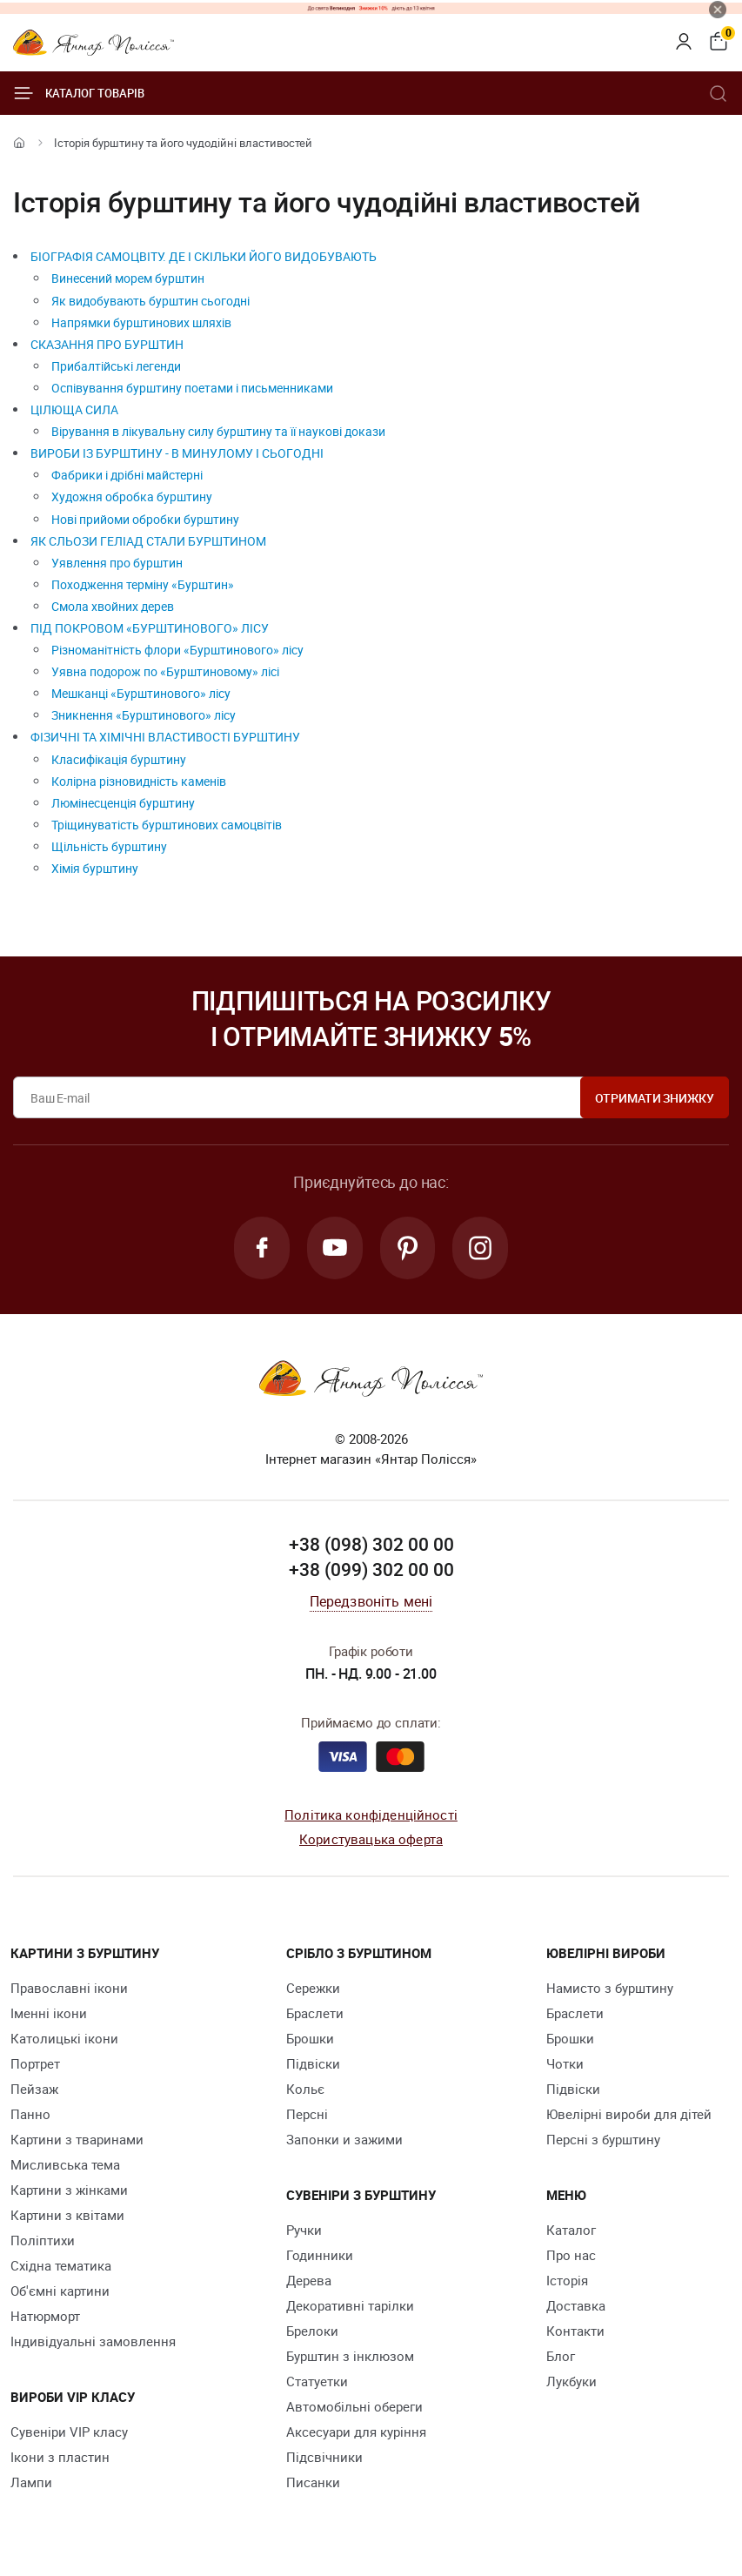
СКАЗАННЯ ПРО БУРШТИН (107, 344)
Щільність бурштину (109, 846)
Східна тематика (60, 2265)
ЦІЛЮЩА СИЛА (74, 409)
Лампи (31, 2482)
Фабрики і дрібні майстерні (127, 474)
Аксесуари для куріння (356, 2431)
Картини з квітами (67, 2215)
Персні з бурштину (603, 2139)
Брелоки (312, 2330)
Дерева (308, 2280)
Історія (567, 2280)
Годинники (319, 2255)
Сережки (313, 1987)
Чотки (565, 2063)
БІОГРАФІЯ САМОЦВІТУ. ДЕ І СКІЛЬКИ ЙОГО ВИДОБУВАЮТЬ (203, 256)
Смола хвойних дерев (112, 606)
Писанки (313, 2482)
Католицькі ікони (64, 2038)
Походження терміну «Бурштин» (142, 584)
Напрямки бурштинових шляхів (141, 322)
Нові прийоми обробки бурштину (145, 519)
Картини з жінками (69, 2189)
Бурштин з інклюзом (350, 2356)
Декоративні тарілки (350, 2305)
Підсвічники (324, 2456)
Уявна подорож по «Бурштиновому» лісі (165, 671)
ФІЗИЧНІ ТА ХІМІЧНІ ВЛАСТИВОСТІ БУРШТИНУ (165, 736)
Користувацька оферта (371, 1839)
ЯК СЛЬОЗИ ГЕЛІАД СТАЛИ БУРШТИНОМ (148, 541)
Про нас (571, 2255)
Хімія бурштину (94, 868)
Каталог (571, 2229)
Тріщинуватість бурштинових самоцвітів (166, 824)
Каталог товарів (78, 93)
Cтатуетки (317, 2381)
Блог (560, 2356)
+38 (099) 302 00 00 (371, 1569)
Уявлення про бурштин (117, 562)
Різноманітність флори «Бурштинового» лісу (177, 649)
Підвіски (313, 2063)
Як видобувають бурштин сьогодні (150, 300)
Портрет (35, 2063)
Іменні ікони (48, 2013)
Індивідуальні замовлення (93, 2341)
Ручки (304, 2229)
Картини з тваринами (77, 2139)
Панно (30, 2114)
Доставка (575, 2305)
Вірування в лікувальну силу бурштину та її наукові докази (218, 431)
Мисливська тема (65, 2164)
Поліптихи (42, 2240)
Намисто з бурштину (609, 1987)
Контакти (575, 2330)
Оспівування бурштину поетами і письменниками (192, 387)
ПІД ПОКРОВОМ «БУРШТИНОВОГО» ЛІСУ (149, 628)
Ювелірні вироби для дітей (629, 2114)
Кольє (305, 2088)
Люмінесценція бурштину (123, 803)
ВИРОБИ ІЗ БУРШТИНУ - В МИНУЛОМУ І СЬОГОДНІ (177, 453)
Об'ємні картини (60, 2290)
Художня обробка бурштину (131, 496)
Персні (307, 2114)
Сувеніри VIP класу (69, 2431)
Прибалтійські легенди (116, 366)
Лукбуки (571, 2381)
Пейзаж (34, 2088)
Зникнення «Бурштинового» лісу (143, 715)
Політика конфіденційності (371, 1814)
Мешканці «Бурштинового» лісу (141, 693)
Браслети (315, 2013)
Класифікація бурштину (118, 759)
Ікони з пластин (60, 2456)
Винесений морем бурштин (127, 278)
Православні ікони (69, 1987)
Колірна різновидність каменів (138, 781)
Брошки (310, 2038)
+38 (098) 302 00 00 (371, 1544)
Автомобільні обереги (354, 2406)
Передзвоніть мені (371, 1601)
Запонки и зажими (344, 2139)
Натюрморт (45, 2315)
